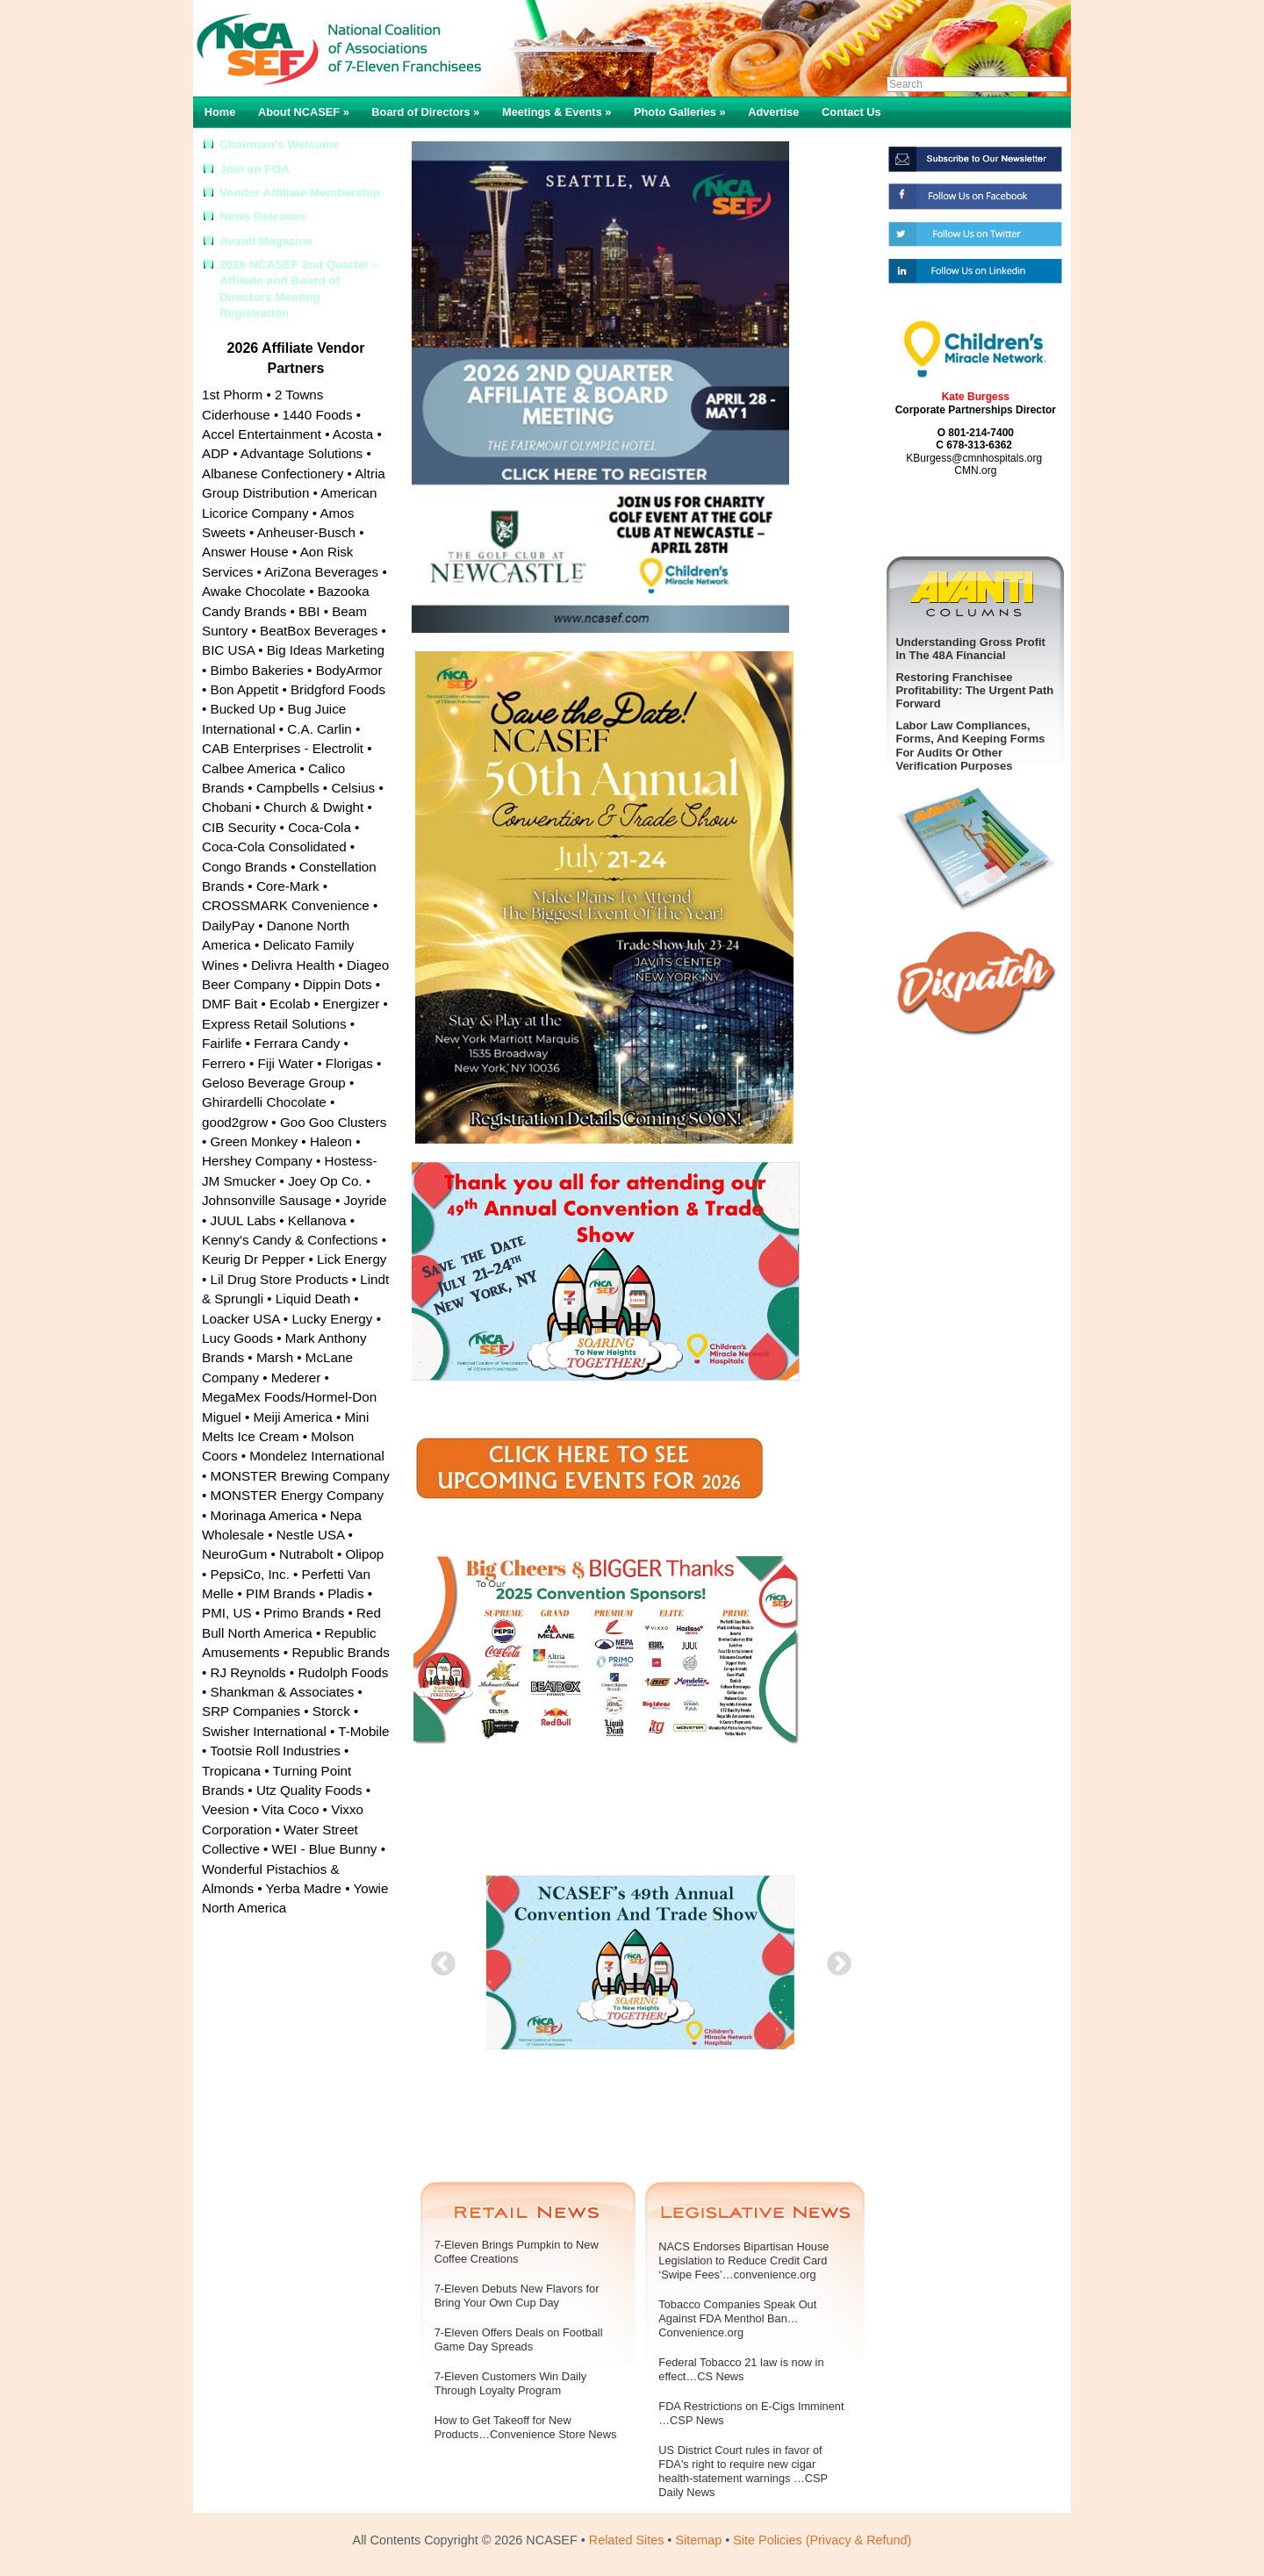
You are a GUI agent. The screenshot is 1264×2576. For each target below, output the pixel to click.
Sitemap (698, 2540)
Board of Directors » (425, 111)
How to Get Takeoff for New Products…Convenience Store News (525, 2427)
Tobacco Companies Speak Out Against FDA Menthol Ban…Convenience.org (737, 2318)
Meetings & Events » (556, 111)
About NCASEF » (303, 111)
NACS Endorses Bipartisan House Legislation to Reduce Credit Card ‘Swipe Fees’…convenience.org (743, 2260)
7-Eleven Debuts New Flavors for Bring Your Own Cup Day (517, 2295)
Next (834, 1959)
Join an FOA (254, 169)
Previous (438, 1959)
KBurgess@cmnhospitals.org (974, 458)
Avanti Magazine (265, 241)
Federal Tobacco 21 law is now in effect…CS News (740, 2369)
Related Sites (626, 2540)
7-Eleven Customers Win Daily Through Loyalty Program (510, 2383)
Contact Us (851, 111)
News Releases (262, 216)
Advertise (773, 111)
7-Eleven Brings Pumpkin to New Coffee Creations (516, 2251)
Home (220, 111)
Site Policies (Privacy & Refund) (822, 2540)
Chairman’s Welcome (279, 144)
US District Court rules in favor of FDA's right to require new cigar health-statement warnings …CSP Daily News (743, 2471)
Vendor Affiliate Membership (299, 192)
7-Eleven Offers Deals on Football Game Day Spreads (518, 2339)
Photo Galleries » (680, 111)
